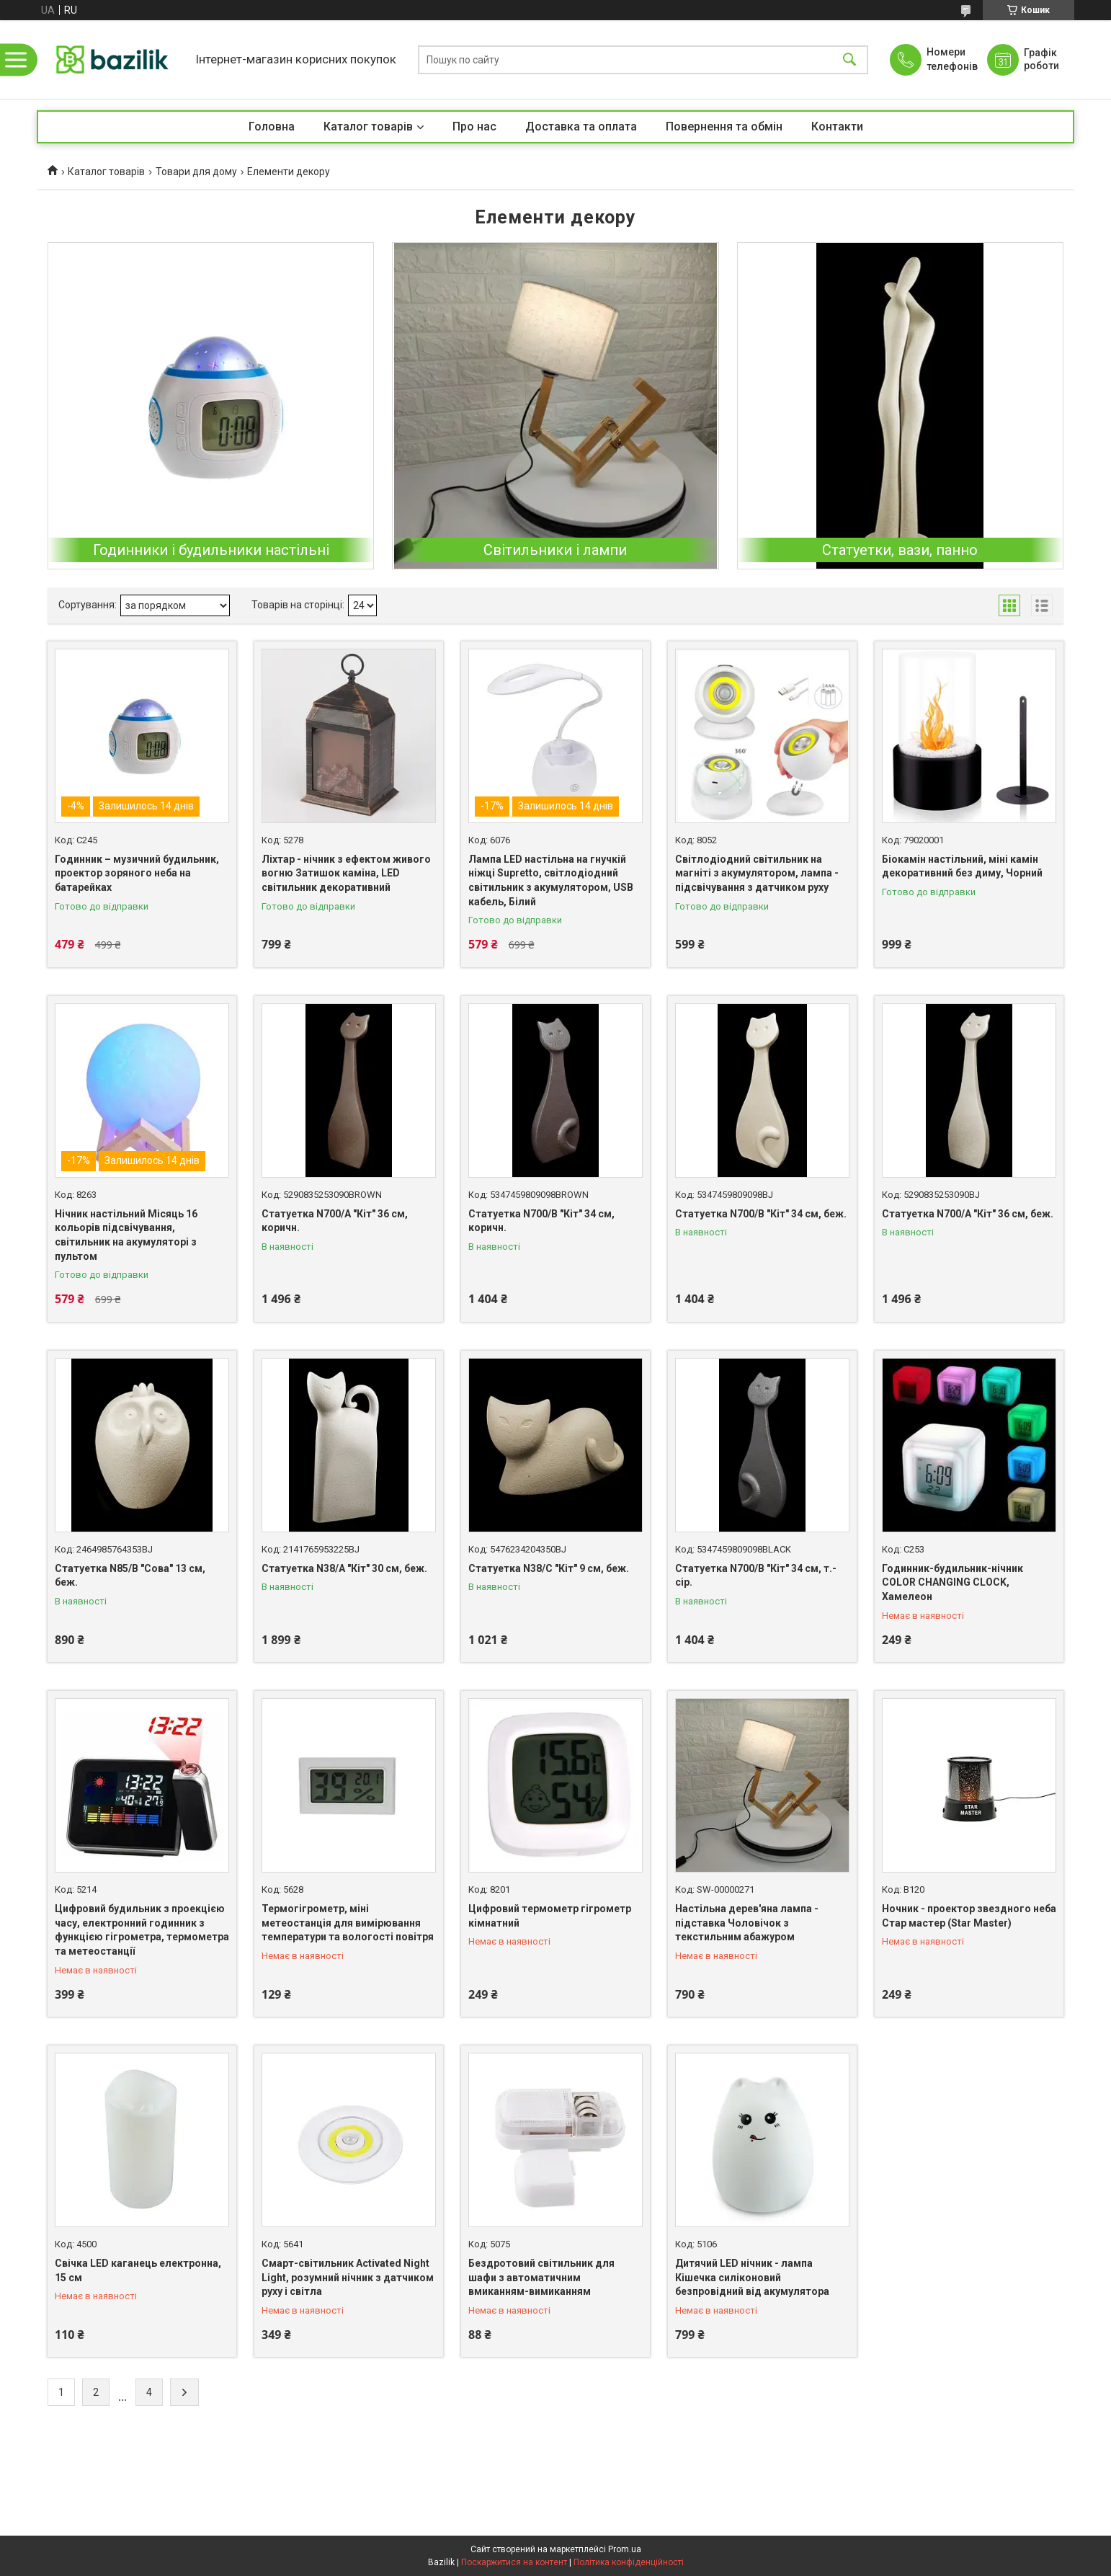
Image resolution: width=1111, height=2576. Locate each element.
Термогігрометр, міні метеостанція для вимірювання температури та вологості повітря (348, 1922)
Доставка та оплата (581, 126)
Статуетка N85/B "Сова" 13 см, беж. (130, 1576)
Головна (272, 126)
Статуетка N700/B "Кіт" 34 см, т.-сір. (755, 1576)
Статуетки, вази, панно (900, 550)
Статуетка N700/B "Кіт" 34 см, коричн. (541, 1221)
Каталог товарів (368, 126)
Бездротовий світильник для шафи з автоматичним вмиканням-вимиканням (541, 2277)
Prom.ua (624, 2549)
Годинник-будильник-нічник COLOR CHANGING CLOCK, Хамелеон (952, 1582)
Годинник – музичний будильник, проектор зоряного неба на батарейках (137, 873)
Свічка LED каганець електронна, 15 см (138, 2270)
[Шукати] (849, 59)
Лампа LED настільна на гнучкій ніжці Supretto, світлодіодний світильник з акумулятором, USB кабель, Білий (550, 880)
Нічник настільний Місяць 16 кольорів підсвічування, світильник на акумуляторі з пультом (126, 1235)
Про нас (474, 126)
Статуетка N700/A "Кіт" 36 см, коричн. (335, 1221)
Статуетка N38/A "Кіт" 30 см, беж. (344, 1568)
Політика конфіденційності (629, 2562)
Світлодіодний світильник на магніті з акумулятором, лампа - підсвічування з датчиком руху (757, 873)
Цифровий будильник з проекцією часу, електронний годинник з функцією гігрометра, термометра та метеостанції (142, 1930)
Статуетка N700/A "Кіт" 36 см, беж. (967, 1214)
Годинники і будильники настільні (211, 550)
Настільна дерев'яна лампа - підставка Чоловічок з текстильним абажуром (746, 1922)
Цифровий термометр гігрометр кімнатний (549, 1916)
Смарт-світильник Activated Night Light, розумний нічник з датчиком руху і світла (348, 2277)
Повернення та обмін (724, 126)
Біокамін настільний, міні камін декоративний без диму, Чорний (962, 866)
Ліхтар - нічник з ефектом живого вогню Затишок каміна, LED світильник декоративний (346, 873)
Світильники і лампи (555, 550)
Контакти (837, 126)
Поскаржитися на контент (514, 2562)
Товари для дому (196, 171)
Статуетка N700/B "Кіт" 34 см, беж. (761, 1214)
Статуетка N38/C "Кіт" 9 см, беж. (548, 1568)
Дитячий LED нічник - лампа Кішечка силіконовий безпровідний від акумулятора (752, 2277)
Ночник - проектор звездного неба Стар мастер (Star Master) (969, 1916)
